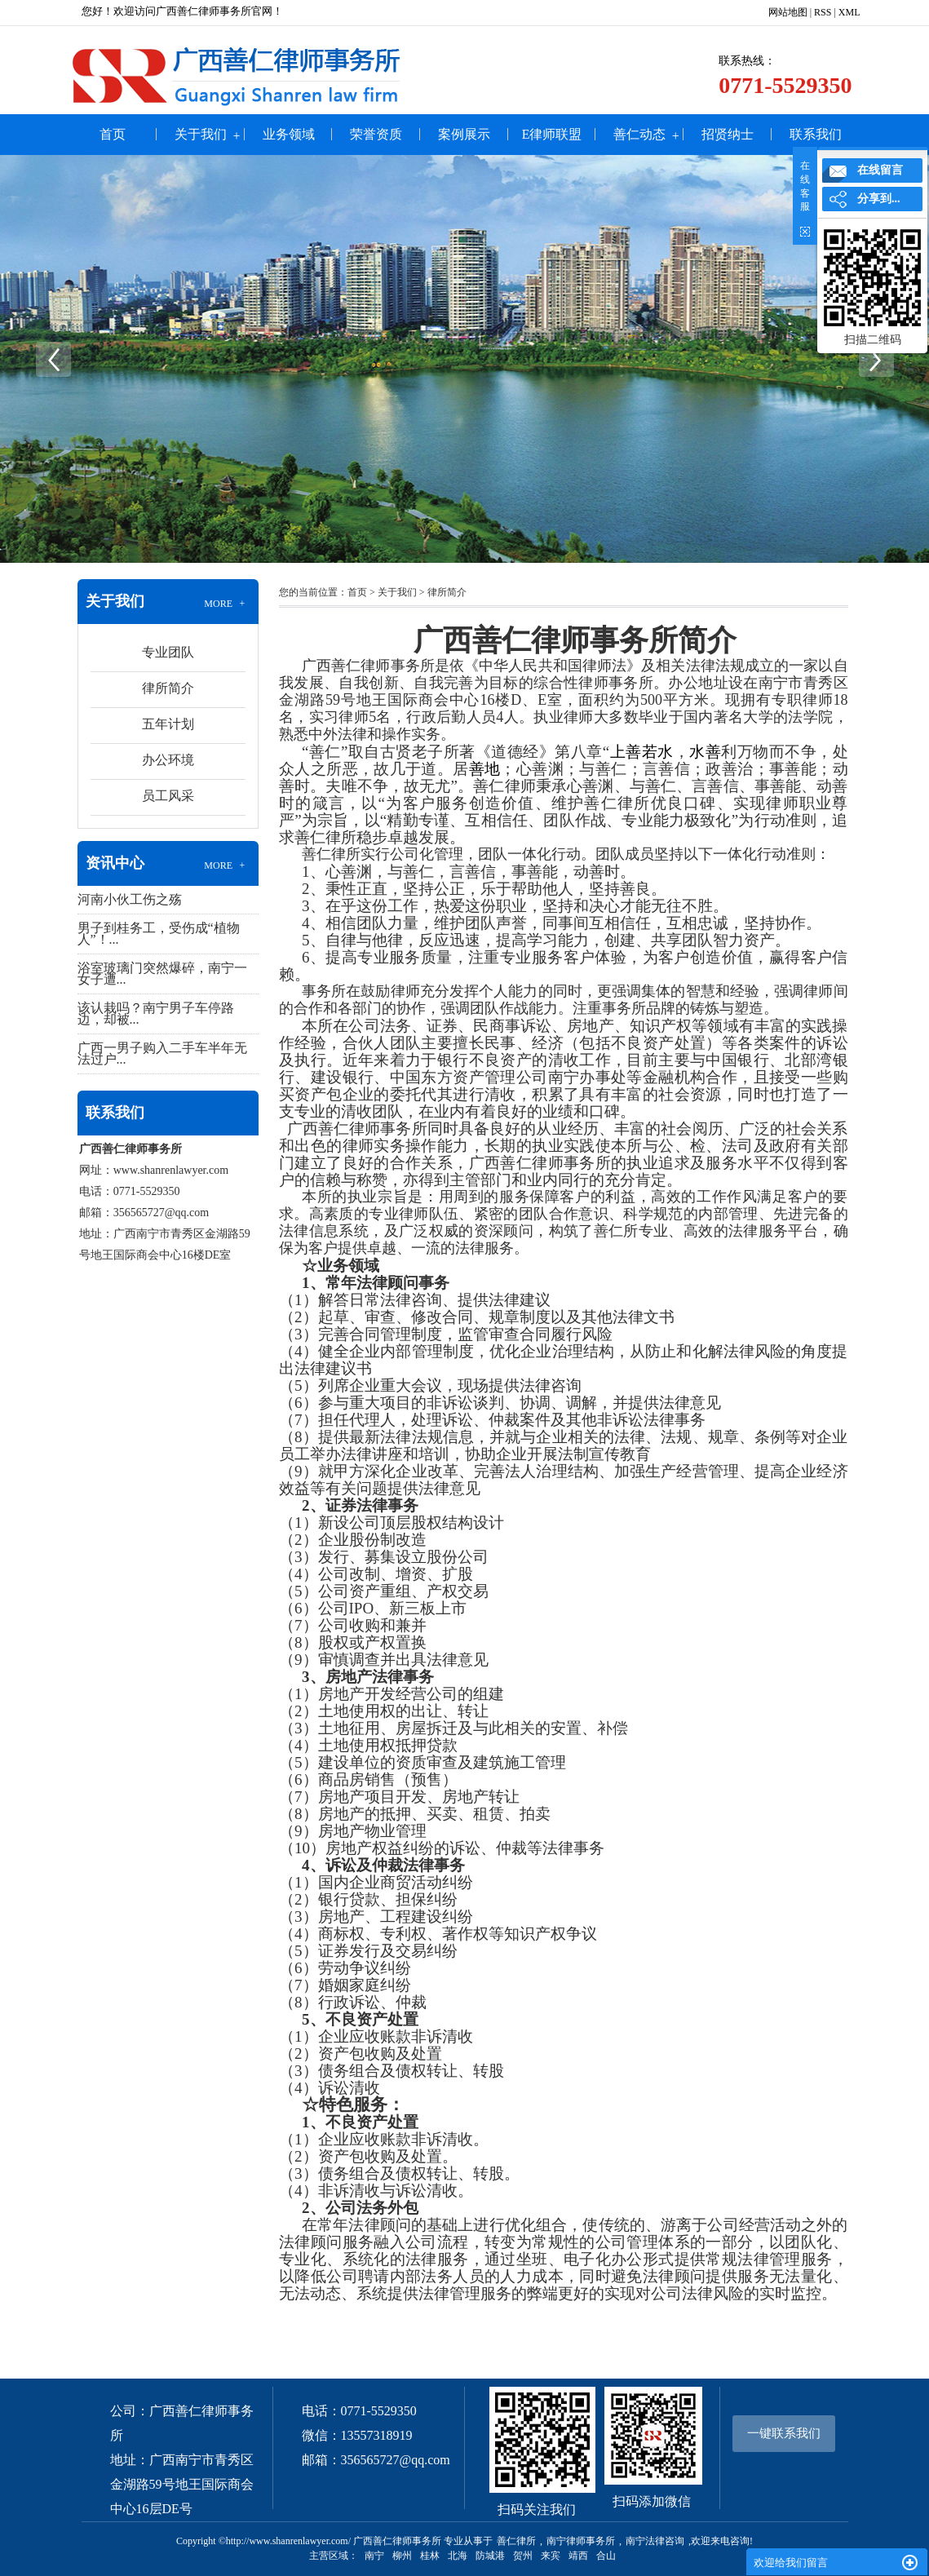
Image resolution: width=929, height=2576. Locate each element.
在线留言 (880, 170)
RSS (822, 12)
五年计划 (168, 724)
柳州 (402, 2555)
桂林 (430, 2555)
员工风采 (168, 796)
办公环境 (168, 760)
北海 (457, 2555)
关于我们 (201, 134)
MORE (226, 604)
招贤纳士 (727, 134)
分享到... (878, 199)
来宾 (550, 2555)
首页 (113, 134)
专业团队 (168, 652)
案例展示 (464, 134)
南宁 (374, 2555)
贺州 (523, 2555)
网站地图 (787, 12)
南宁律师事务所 (580, 2541)
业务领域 (289, 134)
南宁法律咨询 (655, 2541)
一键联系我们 (784, 2433)
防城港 (490, 2555)
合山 (606, 2555)
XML (849, 12)
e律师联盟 (552, 134)
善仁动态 (639, 134)
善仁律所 (516, 2541)
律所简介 (168, 688)
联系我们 (816, 134)
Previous (53, 359)
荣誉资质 (376, 134)
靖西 (578, 2555)
